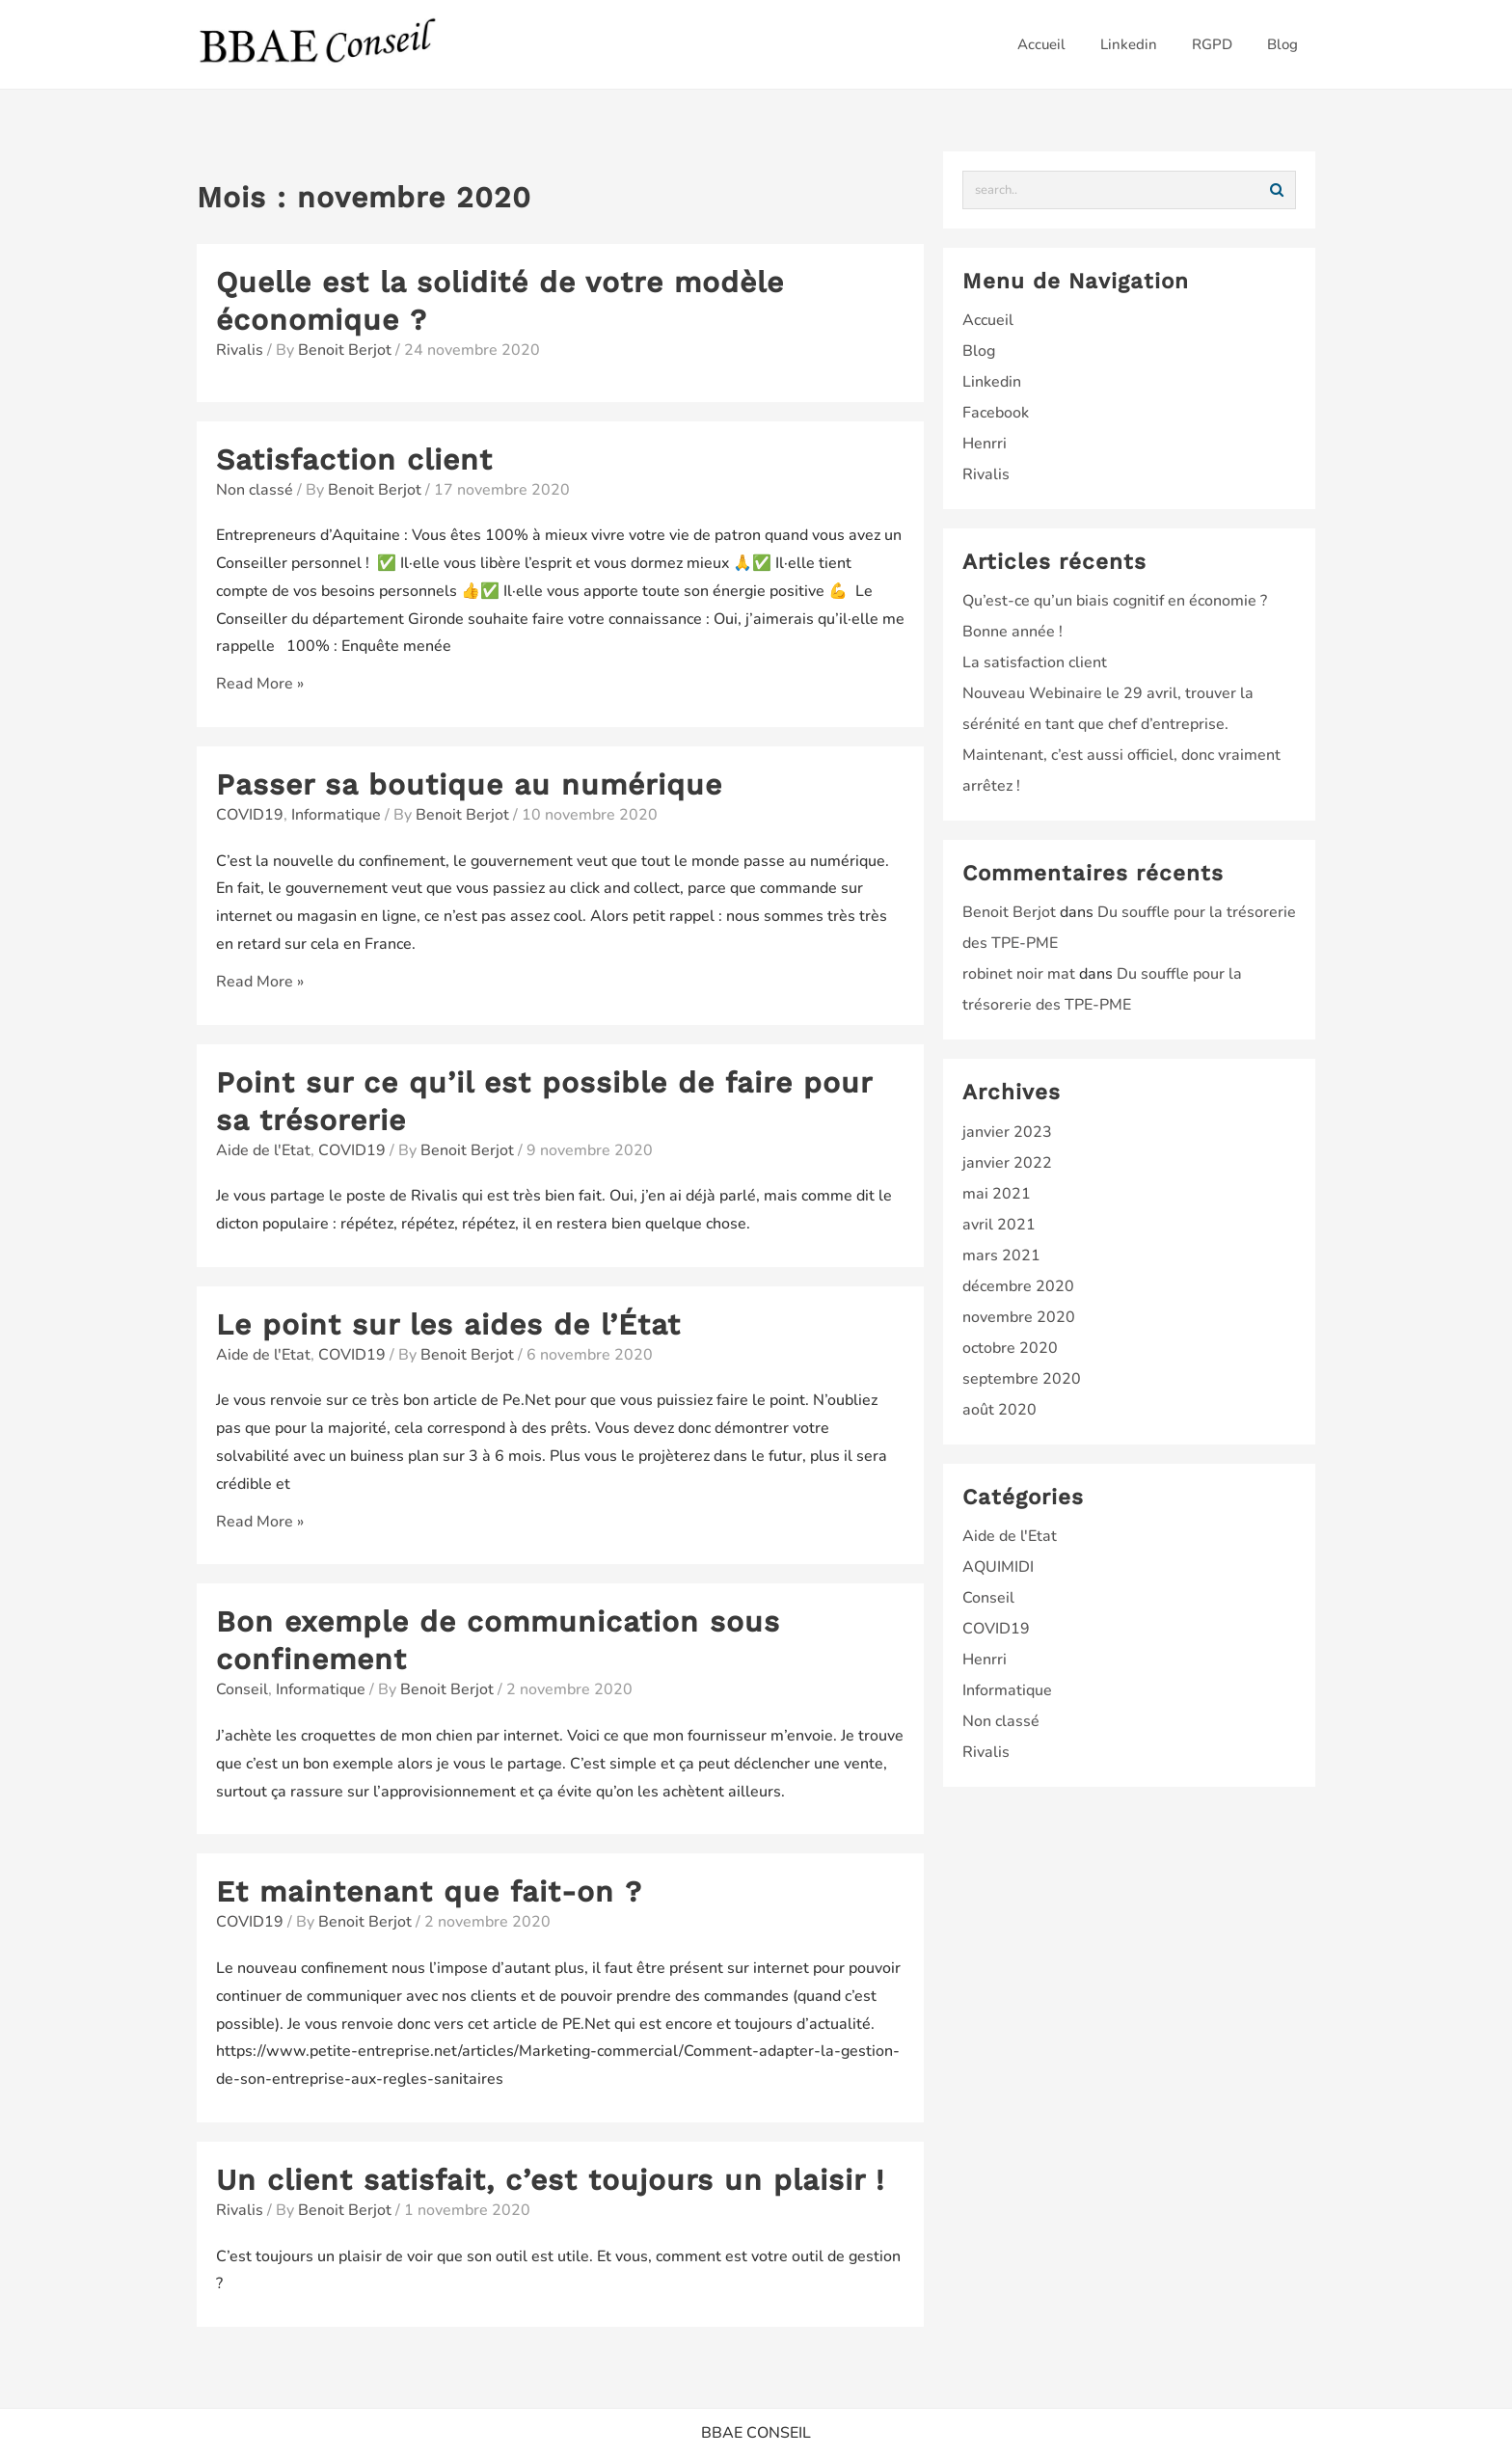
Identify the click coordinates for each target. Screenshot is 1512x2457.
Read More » (260, 683)
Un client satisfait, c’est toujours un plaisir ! (550, 2180)
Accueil (987, 320)
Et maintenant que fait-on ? (429, 1891)
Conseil (242, 1689)
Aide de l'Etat (263, 1150)
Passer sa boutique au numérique (469, 784)
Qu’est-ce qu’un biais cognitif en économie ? (1114, 600)
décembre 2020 (1018, 1286)
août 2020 (999, 1409)
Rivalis (239, 350)
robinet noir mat (1018, 974)
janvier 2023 (1007, 1132)
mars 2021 (1001, 1255)
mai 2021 (996, 1193)
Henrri (984, 443)
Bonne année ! (1012, 631)
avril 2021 (999, 1224)
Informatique (336, 814)
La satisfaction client (1034, 662)
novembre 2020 (1018, 1317)
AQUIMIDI (998, 1567)
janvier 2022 (1007, 1163)
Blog (978, 351)
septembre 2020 (1021, 1379)
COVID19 (250, 814)
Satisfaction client (354, 459)
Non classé (254, 489)
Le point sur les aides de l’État (448, 1324)
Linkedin (991, 381)
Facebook (995, 412)
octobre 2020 (1010, 1348)
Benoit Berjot (1009, 912)
